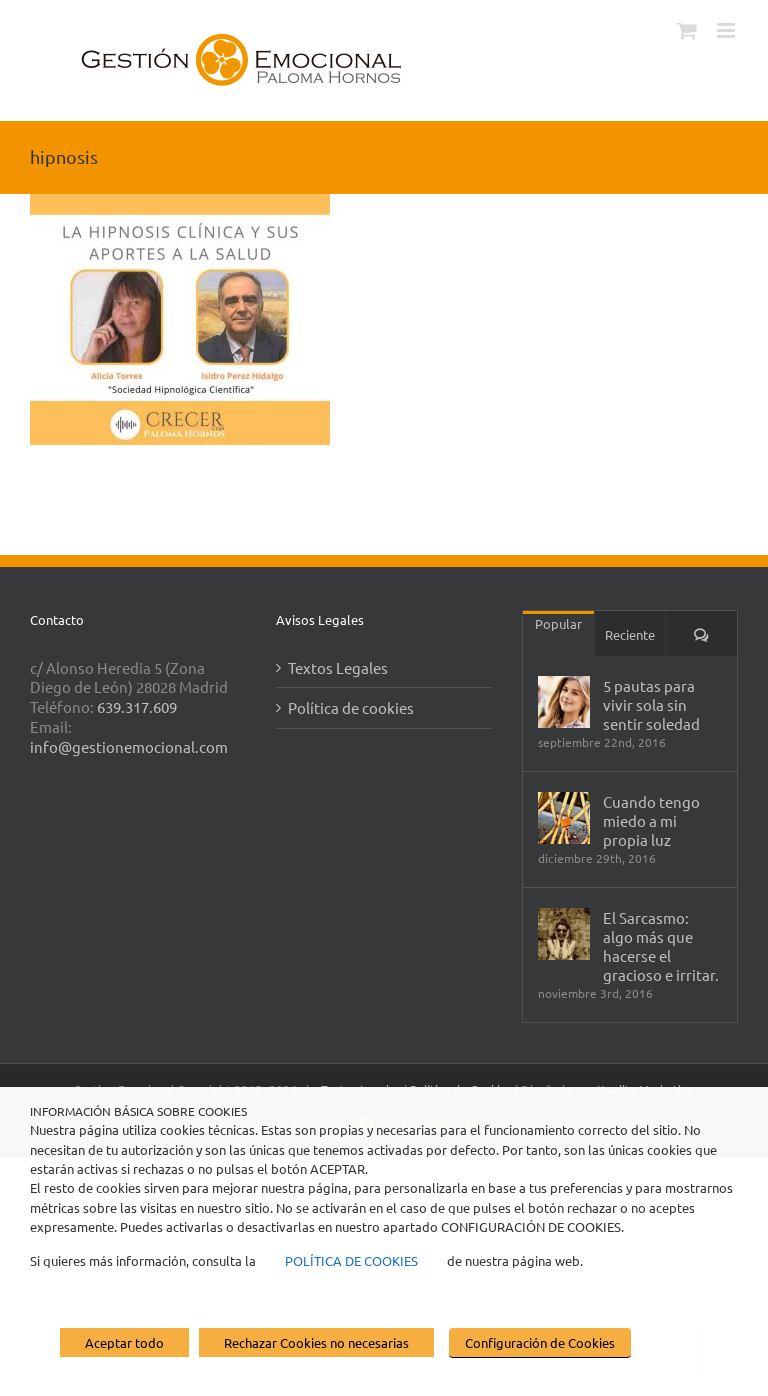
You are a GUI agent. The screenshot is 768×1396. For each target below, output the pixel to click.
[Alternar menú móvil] (727, 30)
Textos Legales (338, 667)
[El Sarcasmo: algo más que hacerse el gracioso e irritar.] (564, 934)
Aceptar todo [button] (124, 1342)
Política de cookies (351, 707)
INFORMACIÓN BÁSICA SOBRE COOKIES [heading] (138, 1111)
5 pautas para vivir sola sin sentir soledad (651, 704)
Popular (558, 623)
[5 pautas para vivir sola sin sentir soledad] (564, 702)
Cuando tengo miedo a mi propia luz (651, 820)
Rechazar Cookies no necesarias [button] (316, 1342)
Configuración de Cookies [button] (540, 1342)
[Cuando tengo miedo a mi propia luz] (564, 818)
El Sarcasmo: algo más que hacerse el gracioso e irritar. (661, 946)
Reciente (630, 634)
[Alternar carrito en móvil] (687, 30)
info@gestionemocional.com (129, 746)
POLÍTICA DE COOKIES (351, 1260)
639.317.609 (137, 706)
